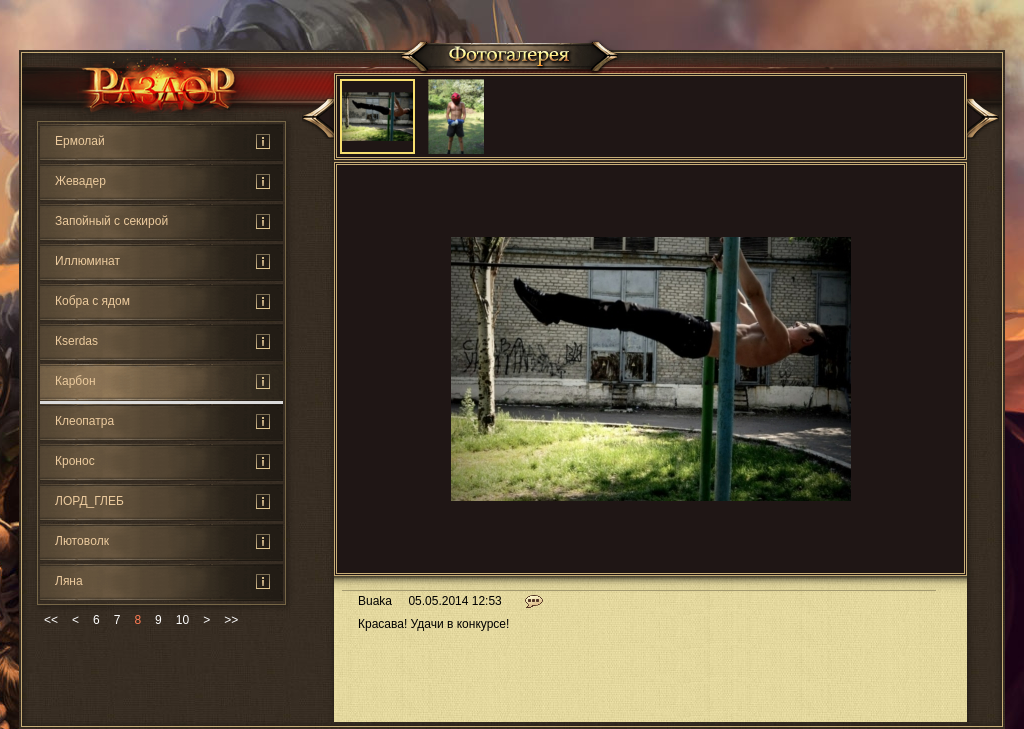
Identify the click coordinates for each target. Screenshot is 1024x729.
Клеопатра (84, 421)
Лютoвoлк (82, 541)
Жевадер (80, 181)
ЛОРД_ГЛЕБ (89, 501)
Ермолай (80, 141)
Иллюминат (87, 261)
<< (51, 620)
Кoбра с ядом (92, 301)
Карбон (75, 381)
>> (231, 620)
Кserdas (76, 341)
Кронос (75, 461)
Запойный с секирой (111, 221)
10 (182, 620)
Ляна (69, 581)
